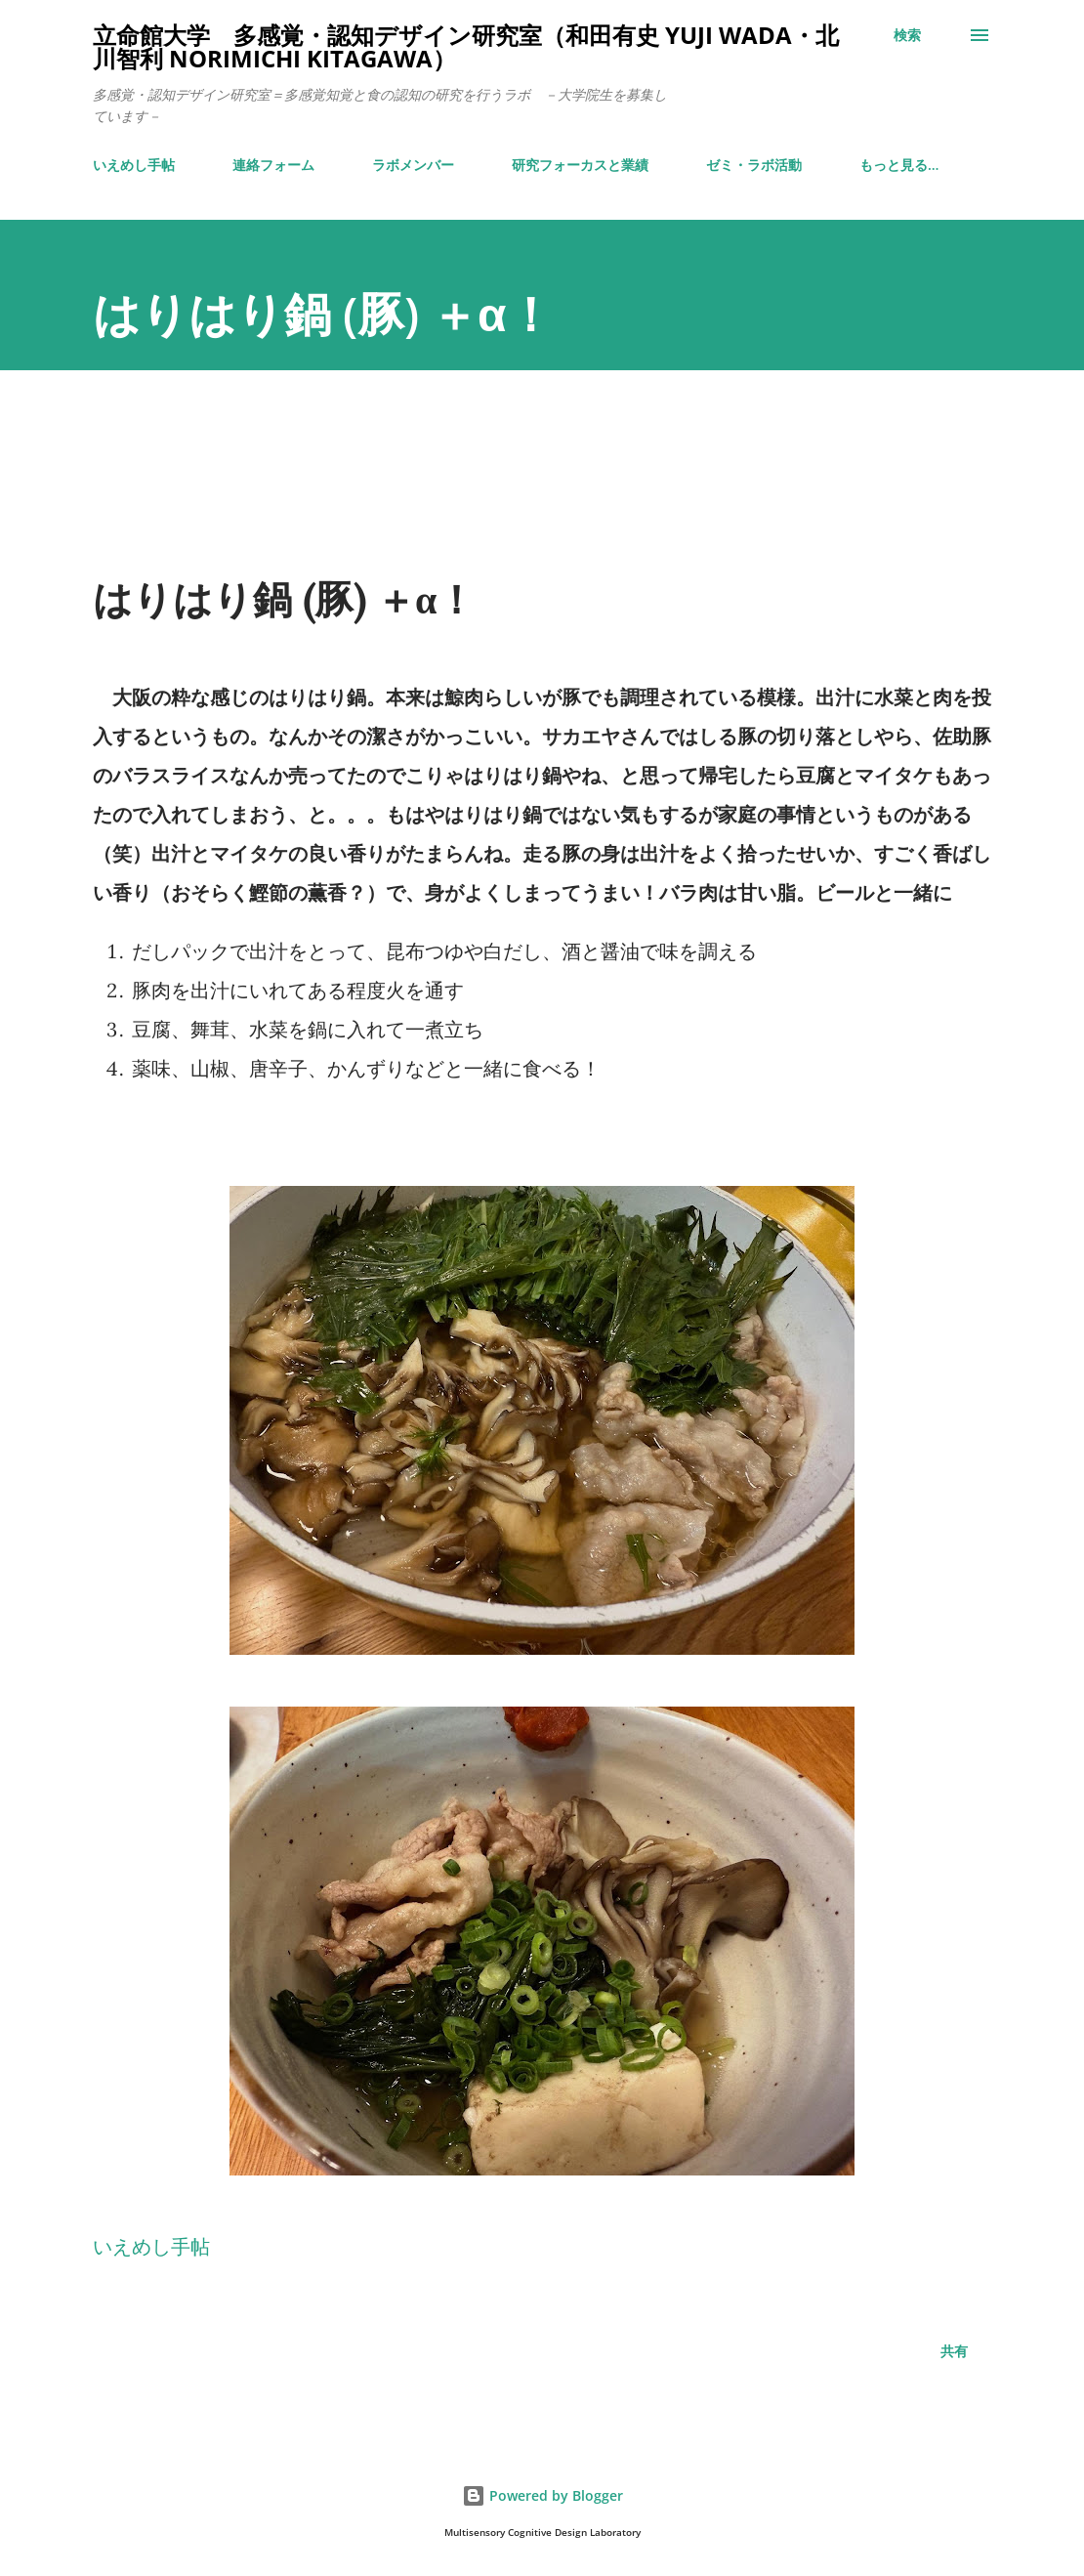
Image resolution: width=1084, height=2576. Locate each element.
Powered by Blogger (542, 2495)
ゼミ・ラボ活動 (754, 164)
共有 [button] (954, 2351)
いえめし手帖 (134, 164)
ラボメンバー (413, 164)
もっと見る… (898, 164)
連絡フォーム (273, 164)
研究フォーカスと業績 (580, 164)
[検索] (907, 35)
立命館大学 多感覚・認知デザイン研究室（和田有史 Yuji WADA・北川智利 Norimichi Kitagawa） (466, 46)
